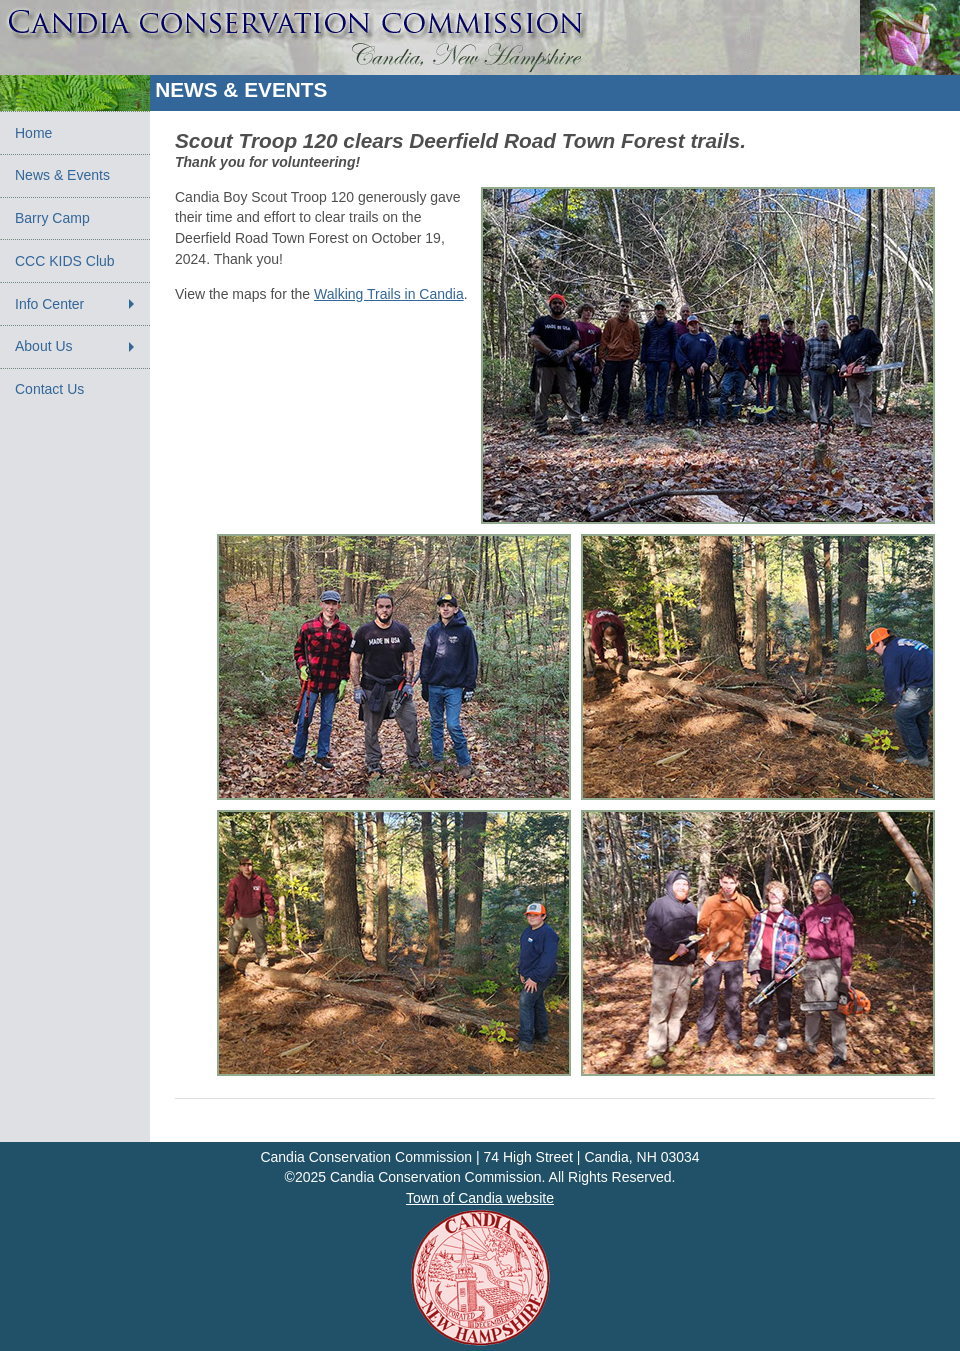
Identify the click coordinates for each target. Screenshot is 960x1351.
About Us (44, 346)
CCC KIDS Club (65, 261)
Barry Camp (52, 218)
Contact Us (49, 389)
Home (33, 133)
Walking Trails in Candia (389, 294)
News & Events (62, 175)
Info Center (49, 304)
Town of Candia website (480, 1198)
